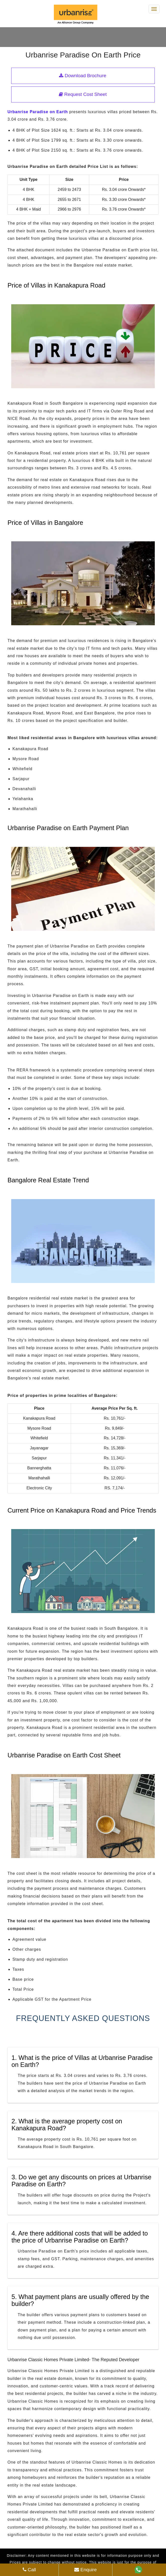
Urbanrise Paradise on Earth (37, 112)
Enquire (85, 2569)
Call (29, 2569)
